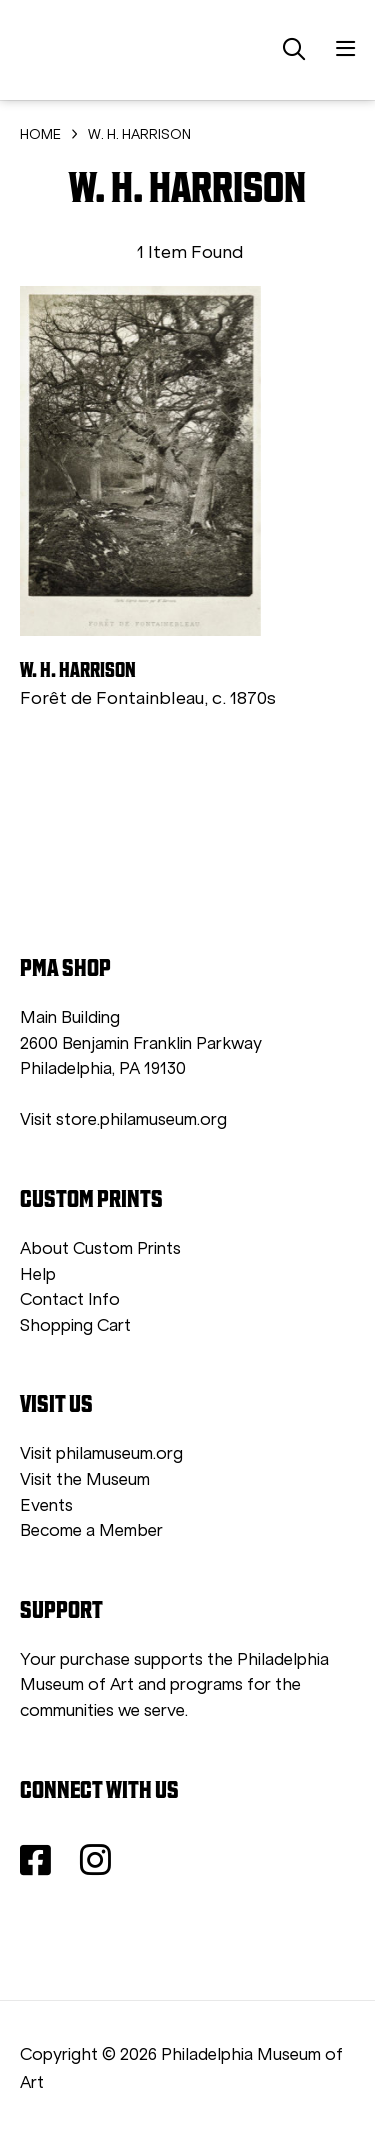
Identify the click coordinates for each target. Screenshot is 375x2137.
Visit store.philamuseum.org (123, 1119)
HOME (40, 134)
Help (38, 1274)
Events (46, 1505)
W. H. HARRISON (139, 134)
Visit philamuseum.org (101, 1453)
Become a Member (91, 1530)
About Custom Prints (100, 1248)
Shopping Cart (75, 1325)
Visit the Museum (85, 1479)
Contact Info (70, 1299)
